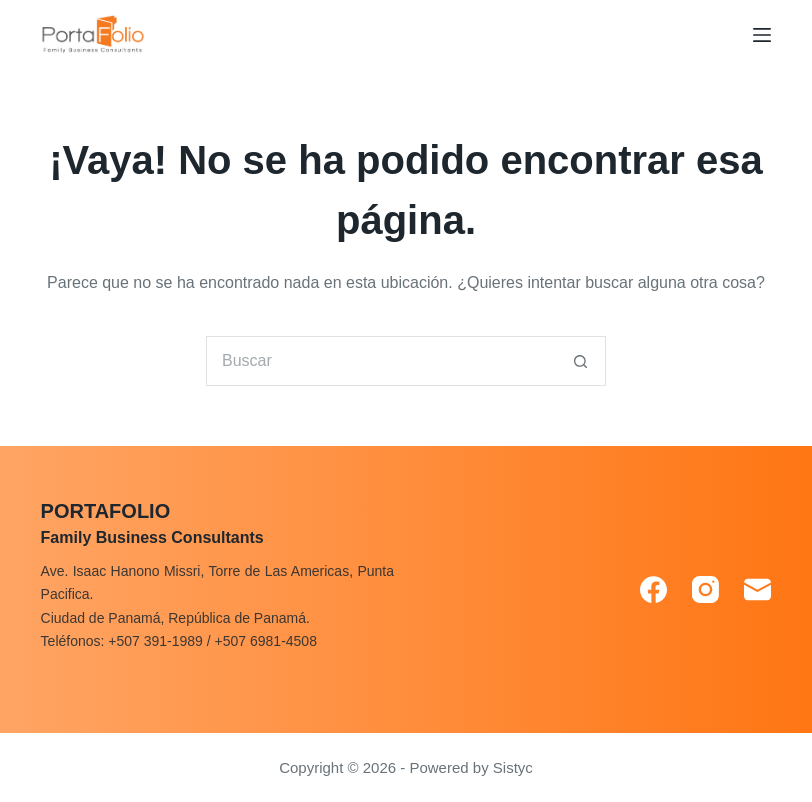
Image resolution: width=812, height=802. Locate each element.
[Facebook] (653, 589)
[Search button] (581, 361)
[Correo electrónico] (757, 589)
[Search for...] (381, 361)
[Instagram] (705, 589)
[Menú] (762, 35)
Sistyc (513, 767)
